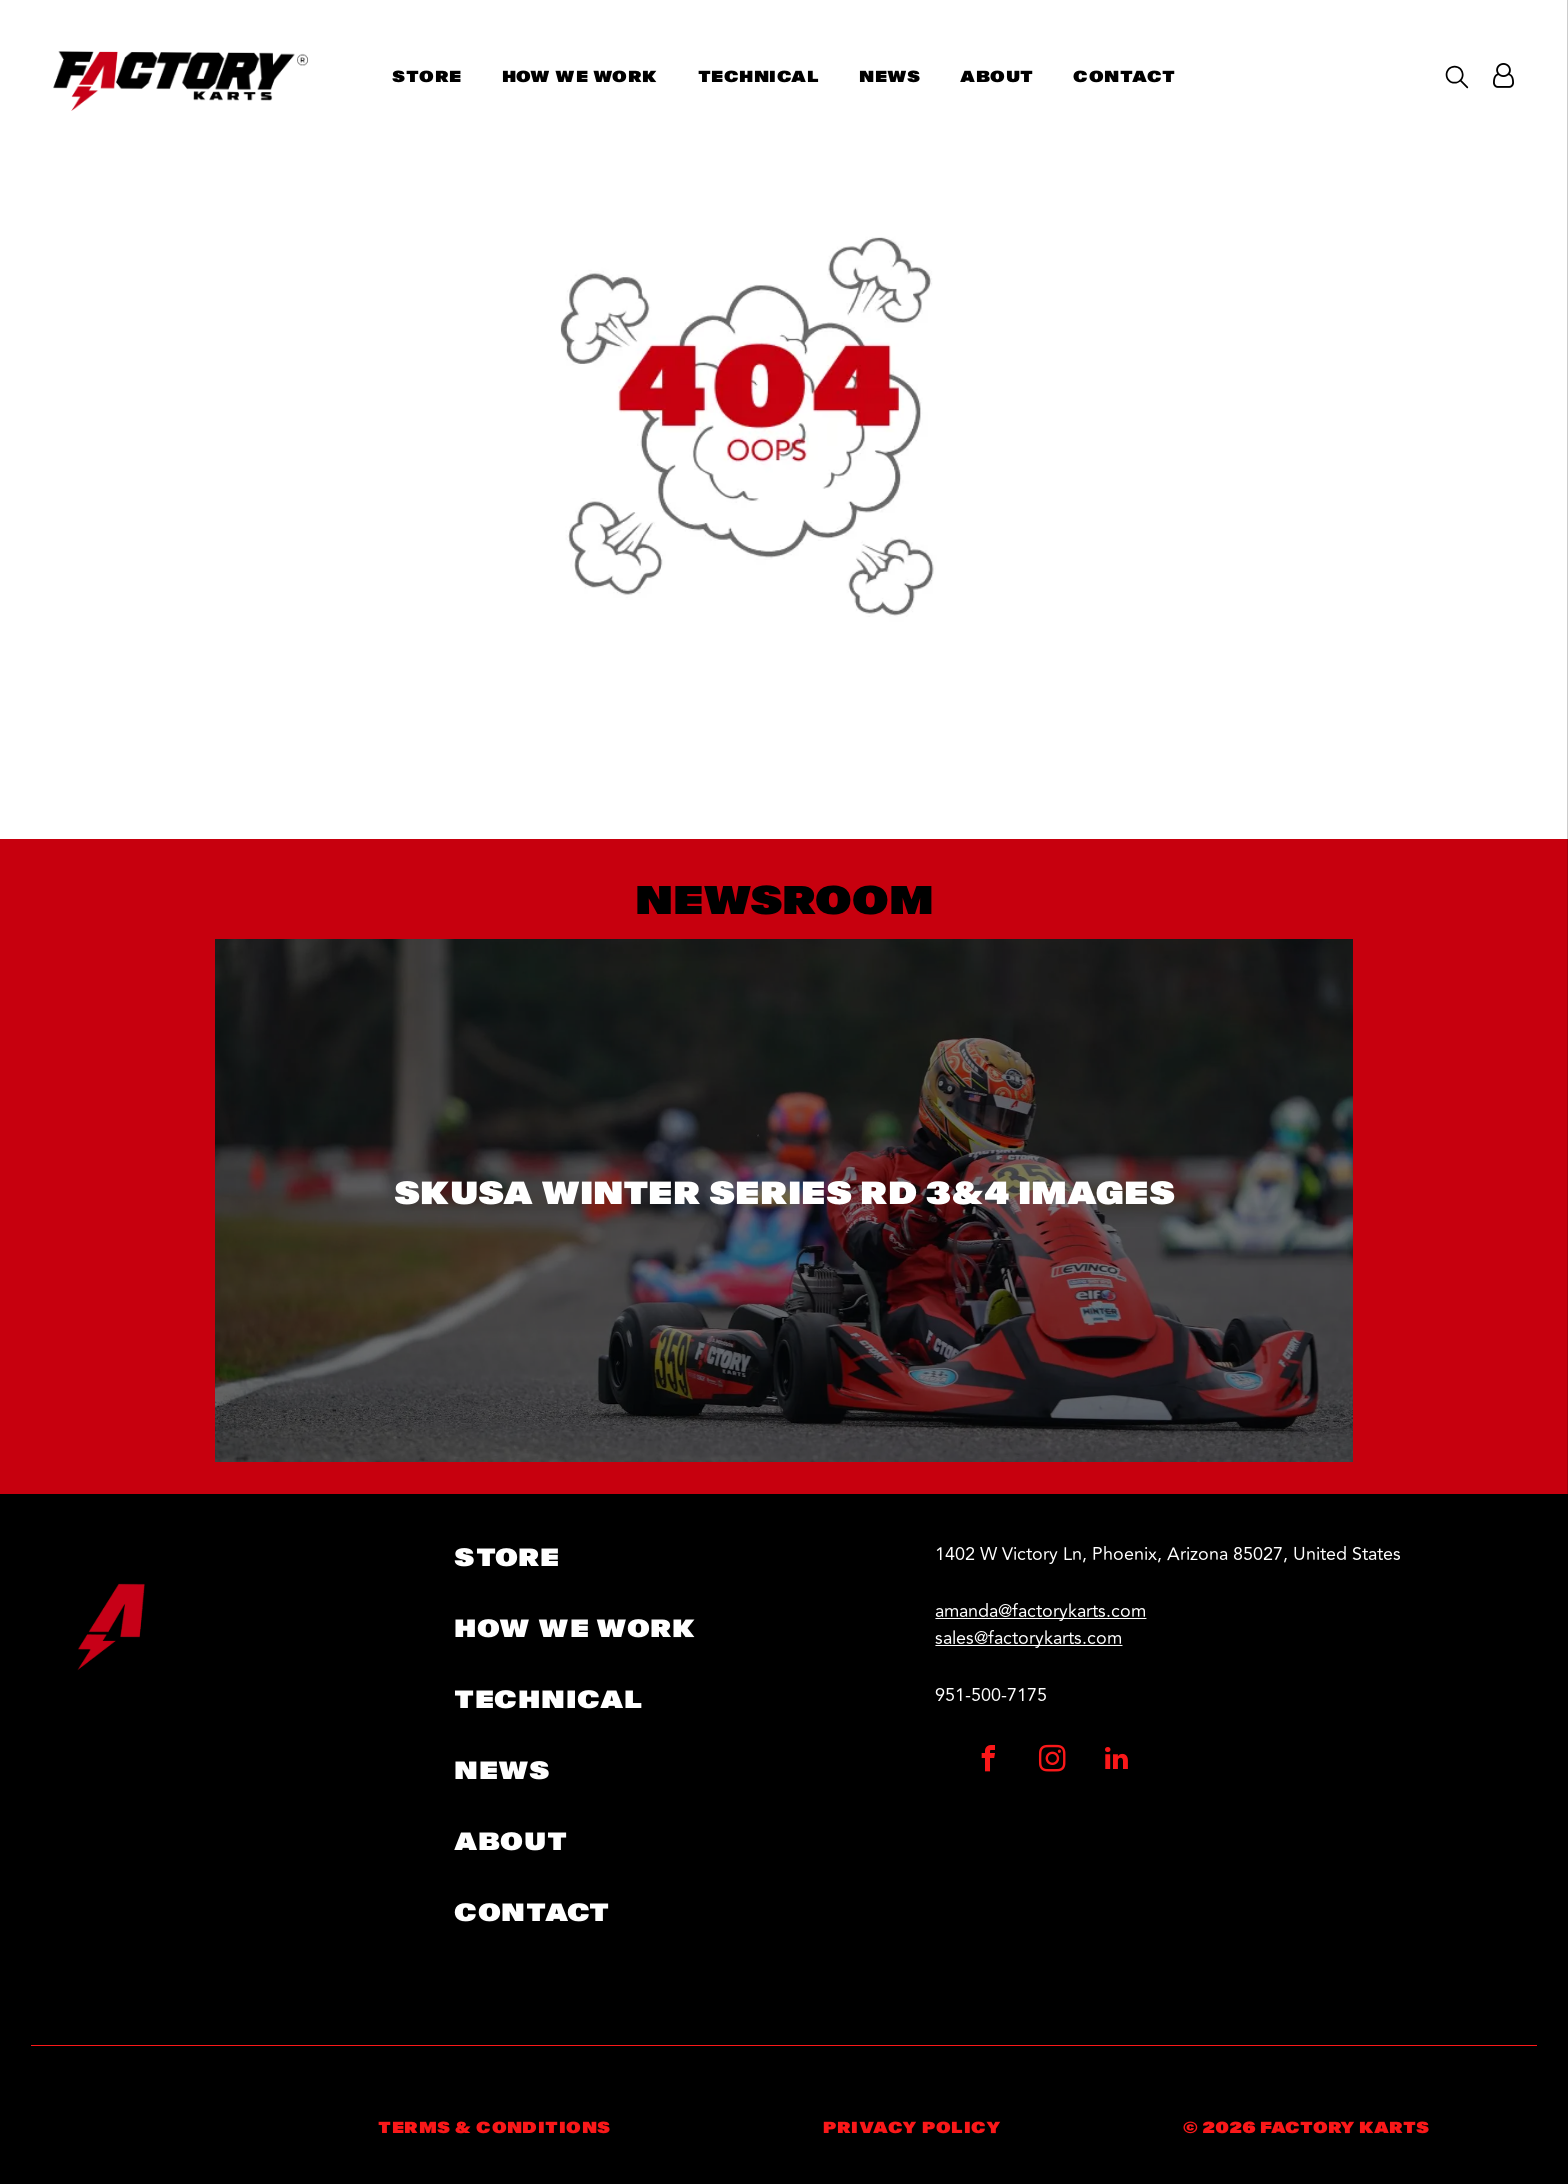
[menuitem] (426, 76)
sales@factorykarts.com (1028, 1638)
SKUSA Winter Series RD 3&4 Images (784, 1192)
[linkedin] (1117, 1761)
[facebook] (989, 1761)
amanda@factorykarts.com (1040, 1611)
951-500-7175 (991, 1695)
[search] (1457, 78)
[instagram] (1053, 1761)
